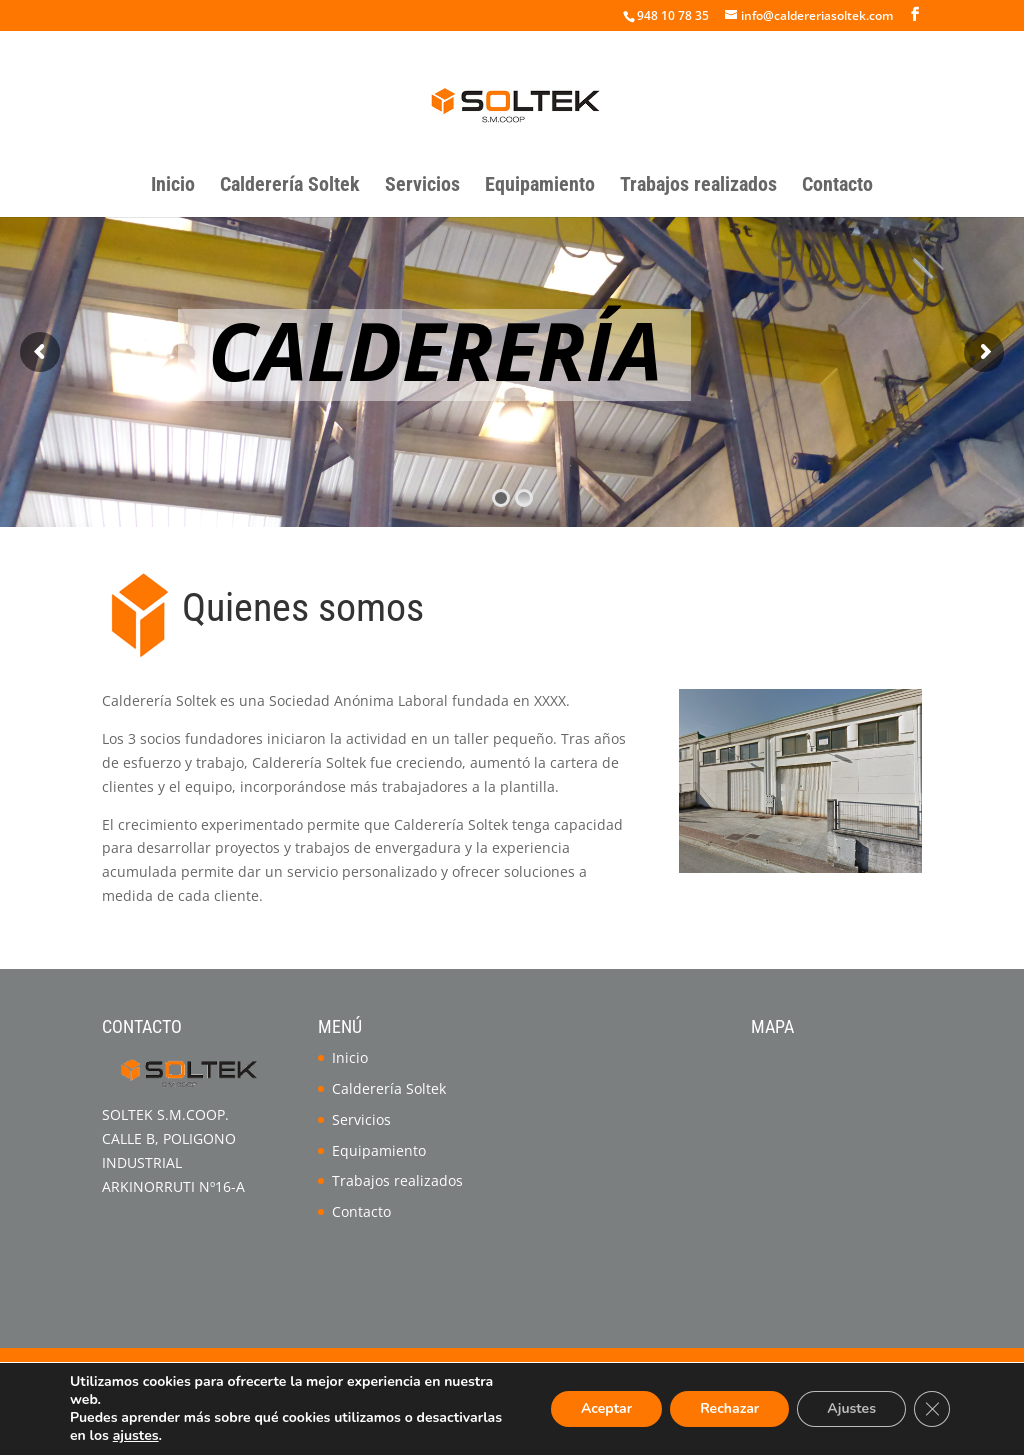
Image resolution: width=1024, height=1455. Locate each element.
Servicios (422, 186)
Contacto (837, 186)
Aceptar (606, 1408)
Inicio (173, 186)
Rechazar (729, 1408)
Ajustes (851, 1408)
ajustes (136, 1436)
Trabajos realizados (698, 186)
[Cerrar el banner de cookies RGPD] (932, 1409)
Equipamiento (540, 186)
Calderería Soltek (290, 186)
